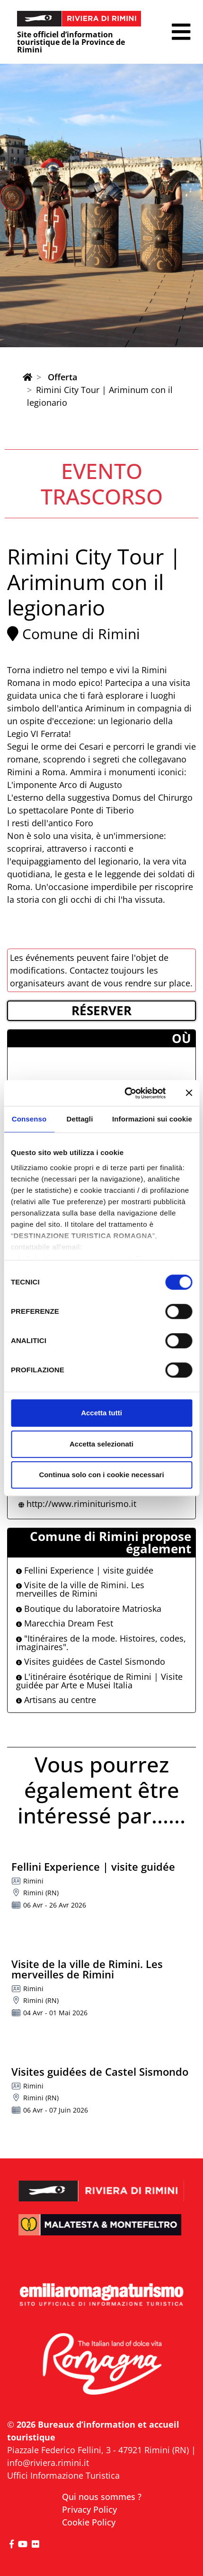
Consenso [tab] (29, 1119)
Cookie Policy (88, 2522)
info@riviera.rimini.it (48, 2462)
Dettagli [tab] (80, 1119)
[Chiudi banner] (188, 1093)
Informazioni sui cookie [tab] (152, 1119)
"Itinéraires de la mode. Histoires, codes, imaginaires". (101, 1642)
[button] (181, 32)
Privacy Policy (89, 2509)
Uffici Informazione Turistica (63, 2475)
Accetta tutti (101, 1413)
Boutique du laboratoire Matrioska (88, 1608)
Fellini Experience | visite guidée (84, 1570)
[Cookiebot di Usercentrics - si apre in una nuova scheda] (126, 1093)
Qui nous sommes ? (101, 2496)
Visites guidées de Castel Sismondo (90, 1661)
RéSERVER (101, 1010)
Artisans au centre (56, 1699)
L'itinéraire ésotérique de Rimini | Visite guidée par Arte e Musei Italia (99, 1680)
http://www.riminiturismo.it (81, 1503)
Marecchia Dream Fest (64, 1623)
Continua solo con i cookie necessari (101, 1475)
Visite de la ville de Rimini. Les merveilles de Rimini (80, 1589)
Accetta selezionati (101, 1444)
